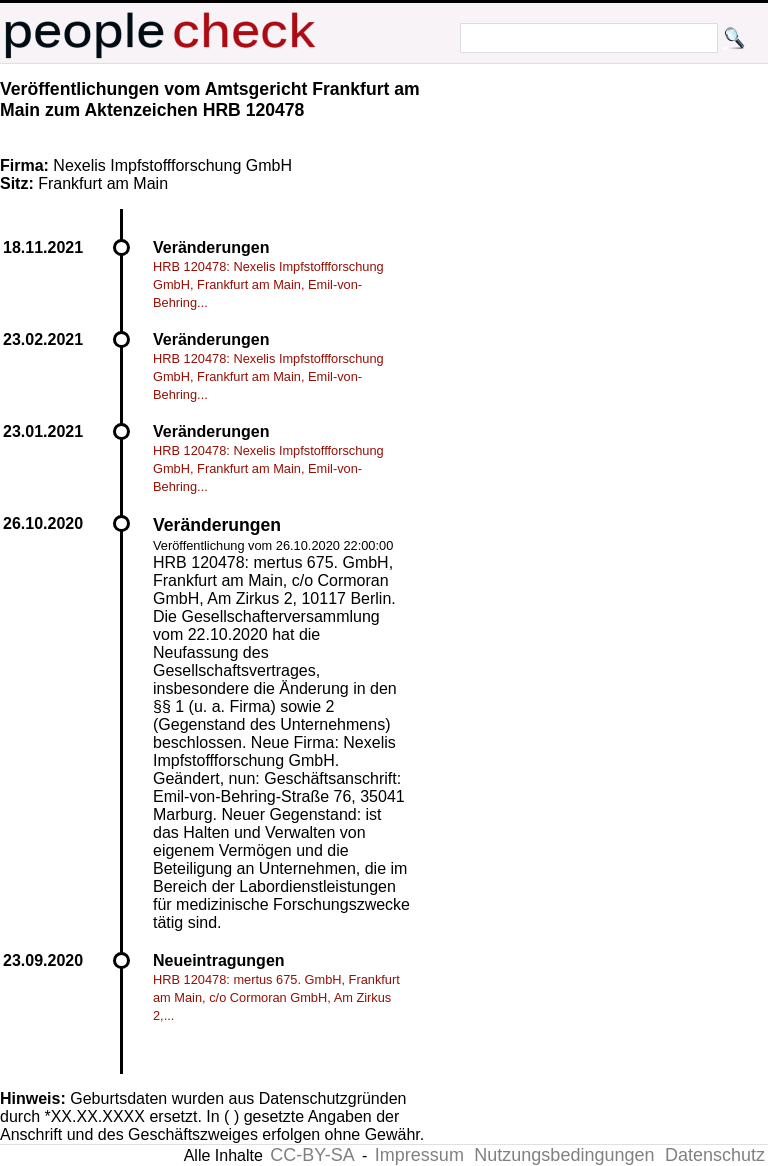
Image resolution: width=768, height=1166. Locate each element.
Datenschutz (715, 1155)
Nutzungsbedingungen (564, 1155)
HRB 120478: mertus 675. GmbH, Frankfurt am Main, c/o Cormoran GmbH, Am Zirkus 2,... (276, 997)
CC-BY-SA (312, 1155)
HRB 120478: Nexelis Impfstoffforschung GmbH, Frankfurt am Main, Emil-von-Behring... (268, 284)
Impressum (419, 1155)
